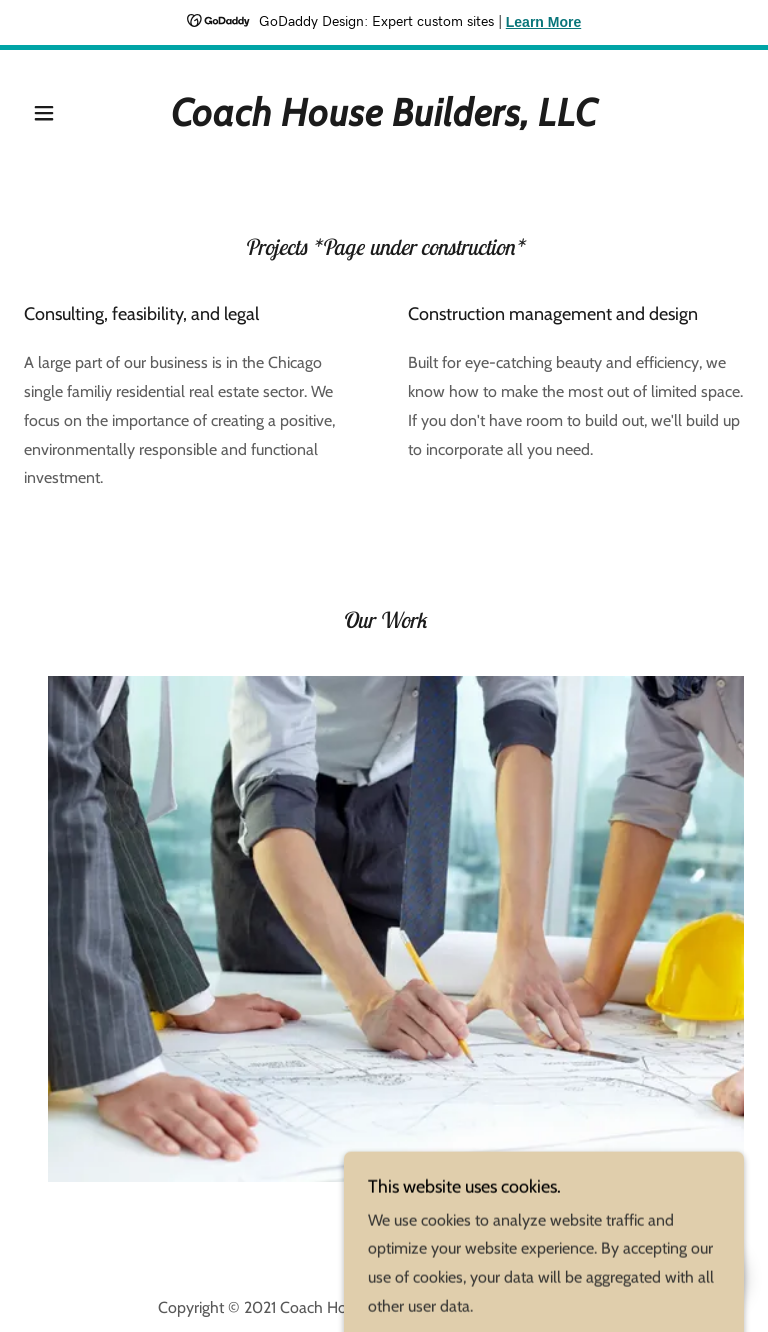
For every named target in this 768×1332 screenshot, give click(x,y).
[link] (384, 120)
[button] (64, 113)
